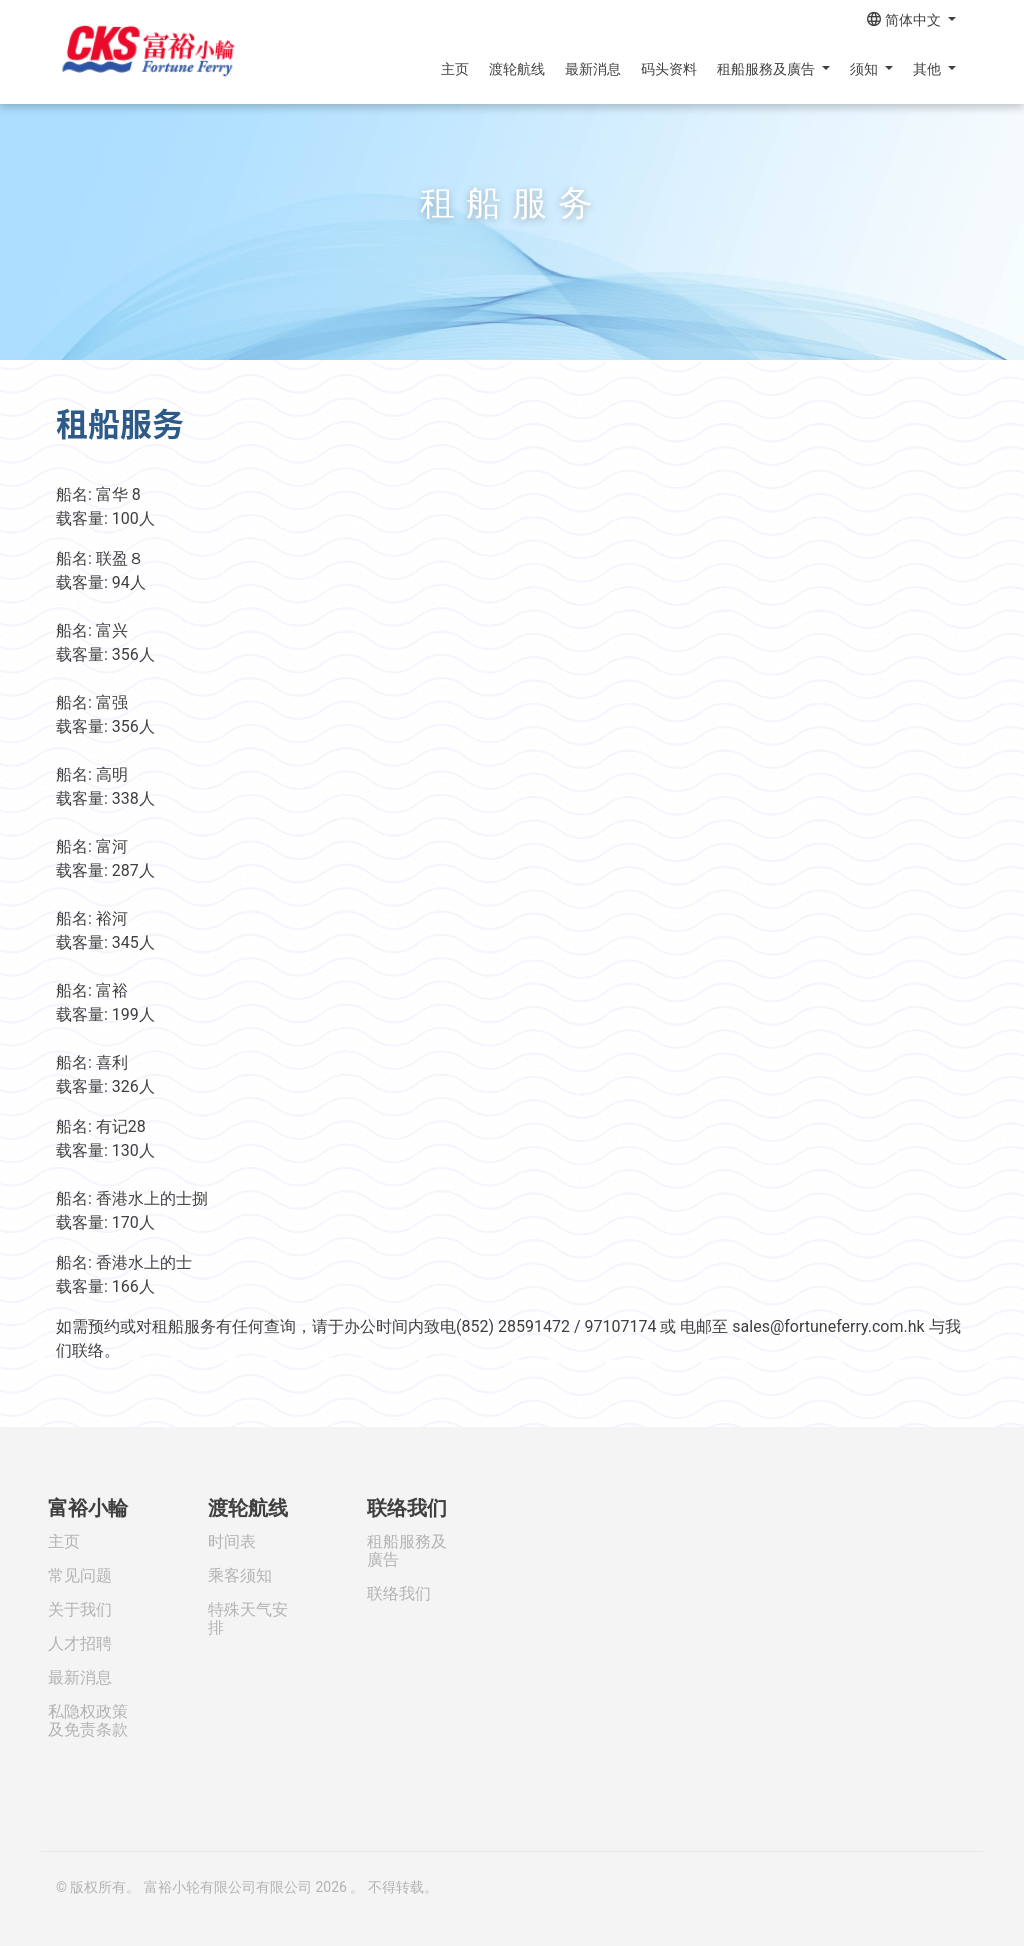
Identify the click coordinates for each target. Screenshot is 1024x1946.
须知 (865, 69)
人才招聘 (80, 1643)
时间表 (232, 1541)
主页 (455, 69)
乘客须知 (240, 1575)
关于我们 (80, 1609)
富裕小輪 (88, 1508)
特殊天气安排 (248, 1618)
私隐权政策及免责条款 (88, 1720)
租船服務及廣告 (767, 69)
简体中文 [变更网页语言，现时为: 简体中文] (905, 20)
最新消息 (593, 69)
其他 (928, 69)
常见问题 (80, 1575)
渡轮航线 (517, 69)
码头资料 (669, 69)
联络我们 (407, 1508)
